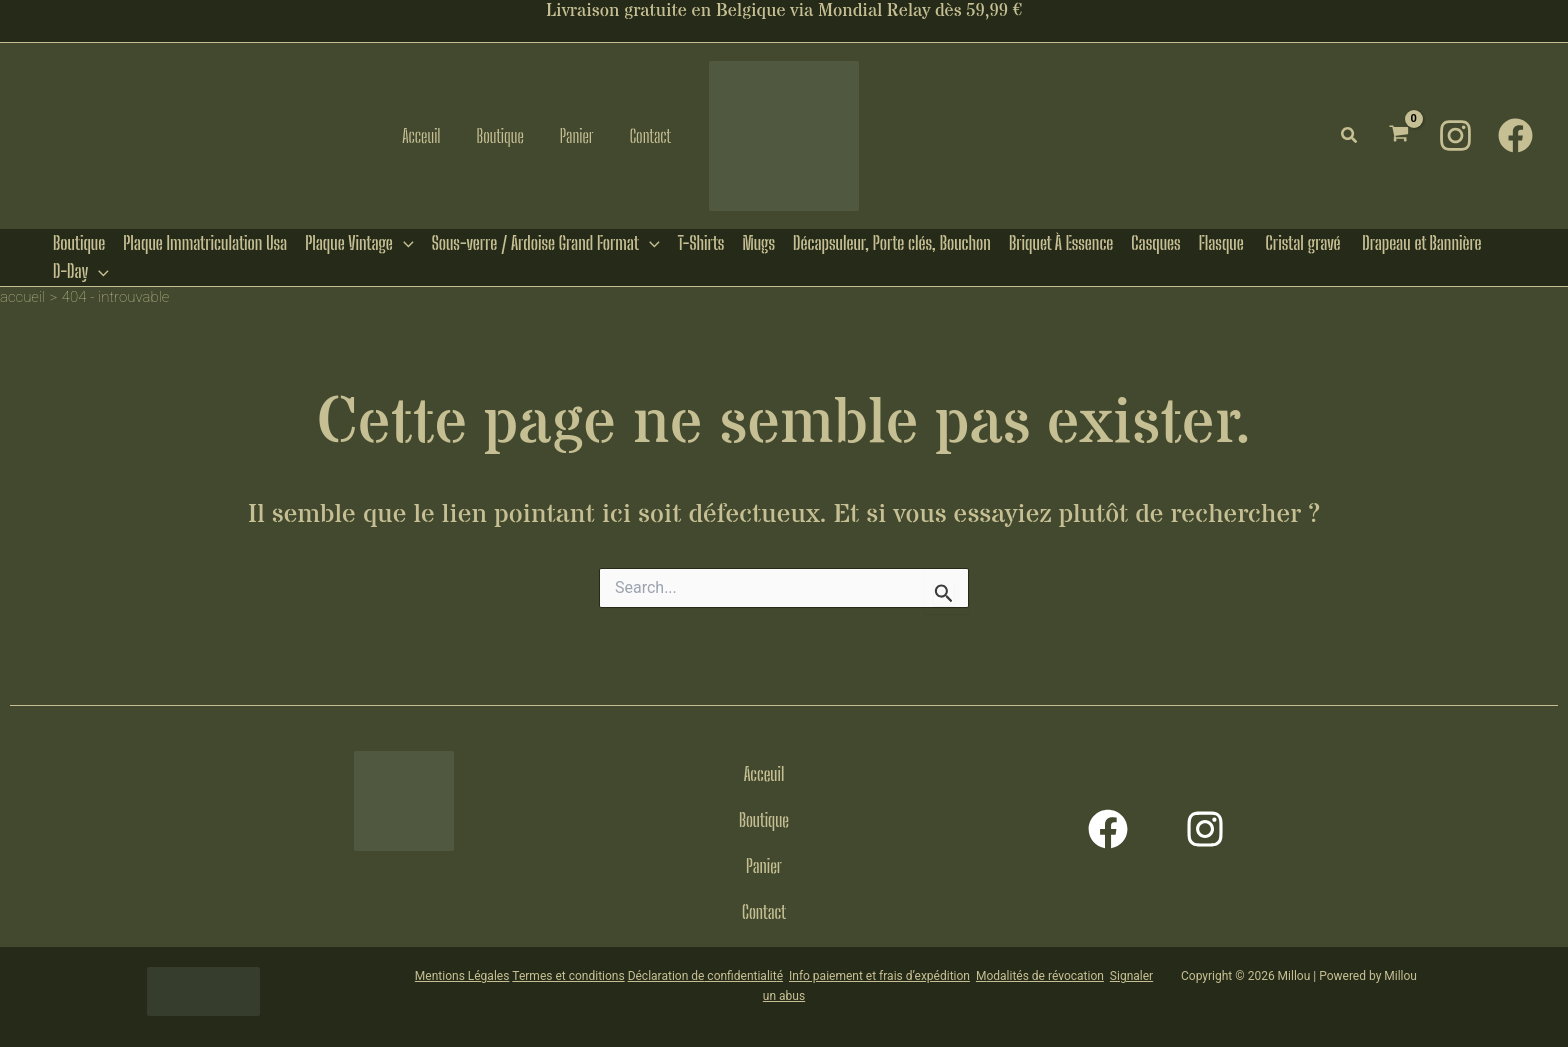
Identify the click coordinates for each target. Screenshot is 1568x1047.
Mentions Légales (462, 976)
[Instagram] (1455, 135)
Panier (764, 866)
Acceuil (764, 774)
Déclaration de (666, 976)
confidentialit (740, 976)
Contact (764, 912)
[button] (1350, 135)
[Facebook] (1515, 135)
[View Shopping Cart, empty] (1399, 135)
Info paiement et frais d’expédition (879, 976)
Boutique (764, 820)
